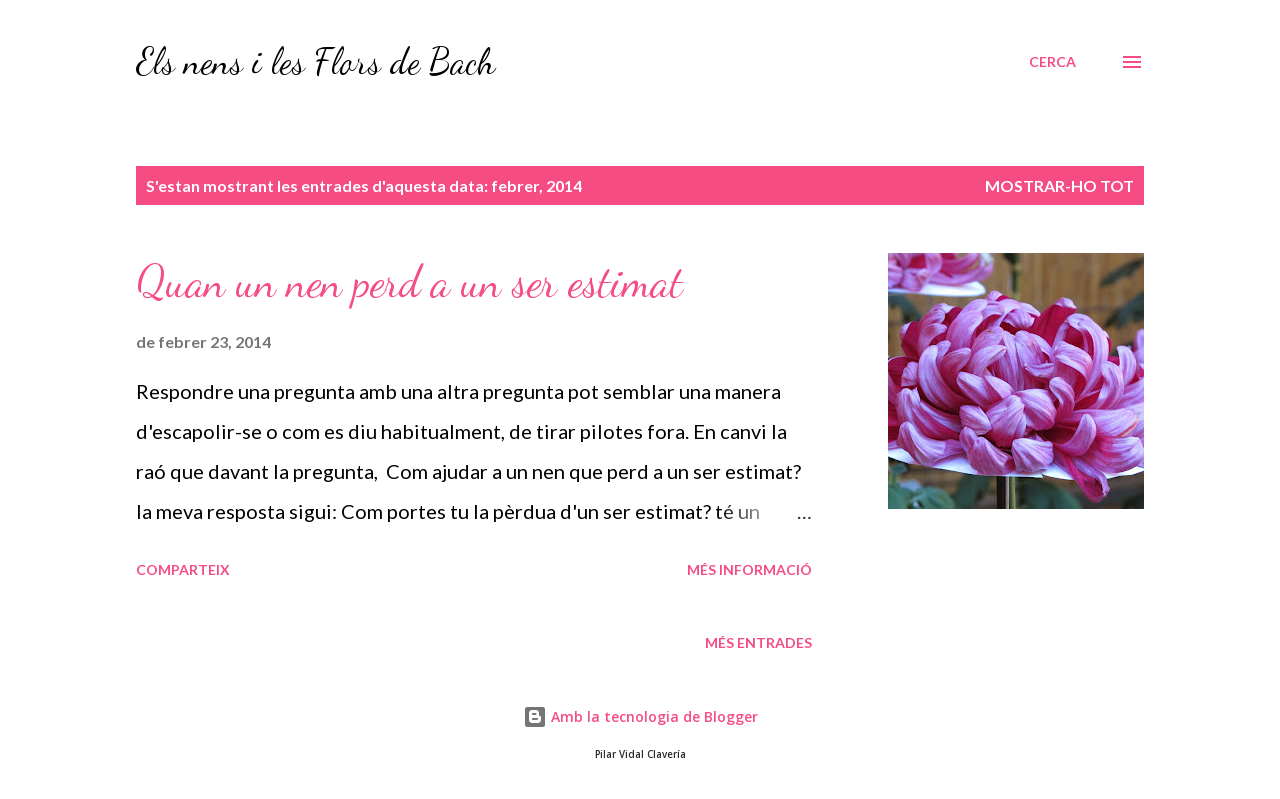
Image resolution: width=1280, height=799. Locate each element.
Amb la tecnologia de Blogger (640, 716)
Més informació (749, 569)
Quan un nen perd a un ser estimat (409, 282)
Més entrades (758, 642)
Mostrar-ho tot (1059, 185)
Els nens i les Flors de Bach (315, 61)
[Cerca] (1052, 62)
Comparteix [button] (183, 569)
